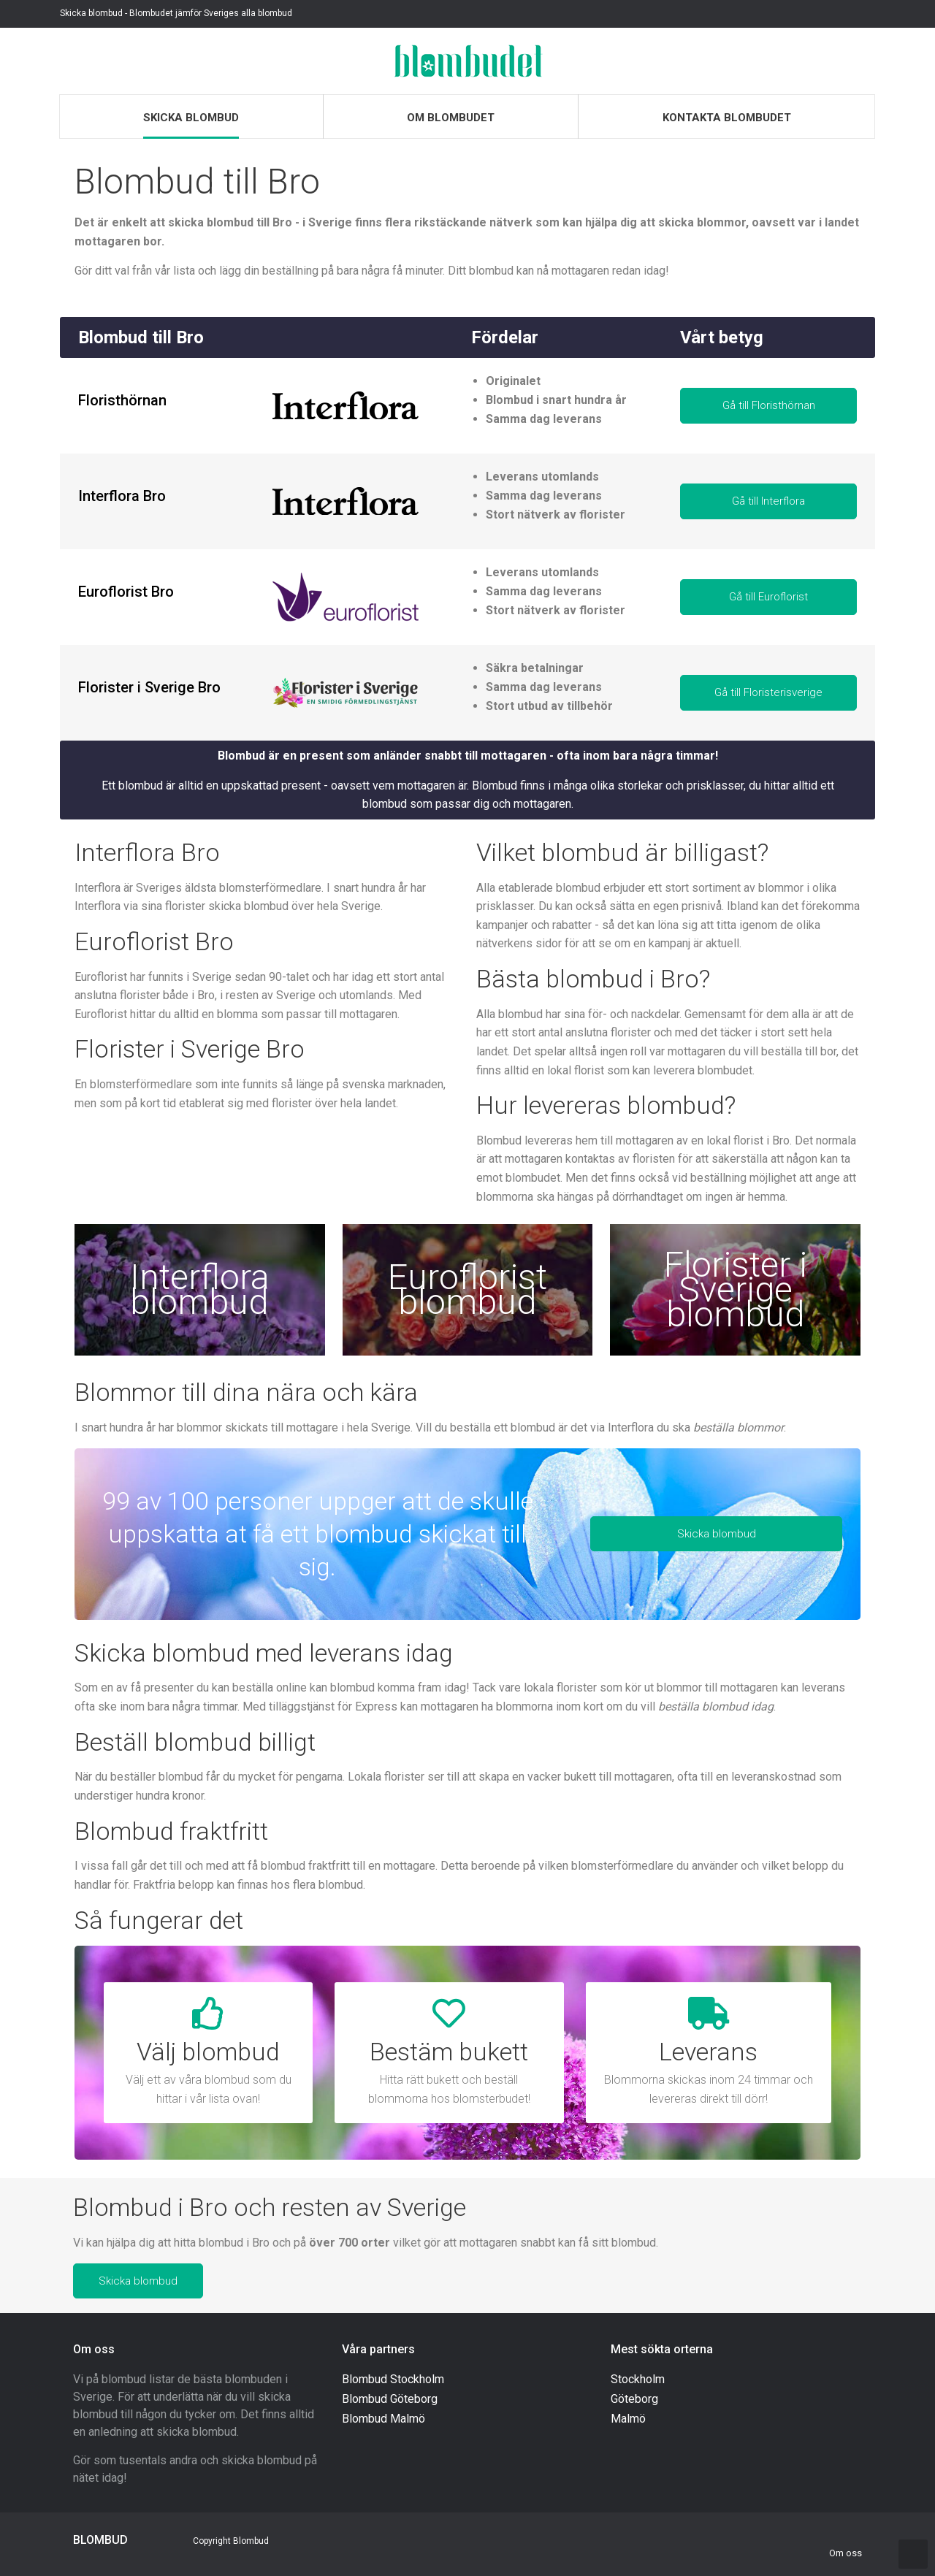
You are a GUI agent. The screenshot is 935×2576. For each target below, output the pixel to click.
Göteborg (634, 2399)
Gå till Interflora (768, 501)
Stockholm (638, 2379)
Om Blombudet (451, 117)
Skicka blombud (191, 117)
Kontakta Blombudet (727, 117)
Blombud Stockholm (393, 2379)
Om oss (845, 2553)
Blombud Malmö (383, 2419)
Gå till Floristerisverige (768, 692)
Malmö (628, 2419)
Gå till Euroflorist (768, 596)
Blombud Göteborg (390, 2399)
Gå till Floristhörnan (768, 405)
